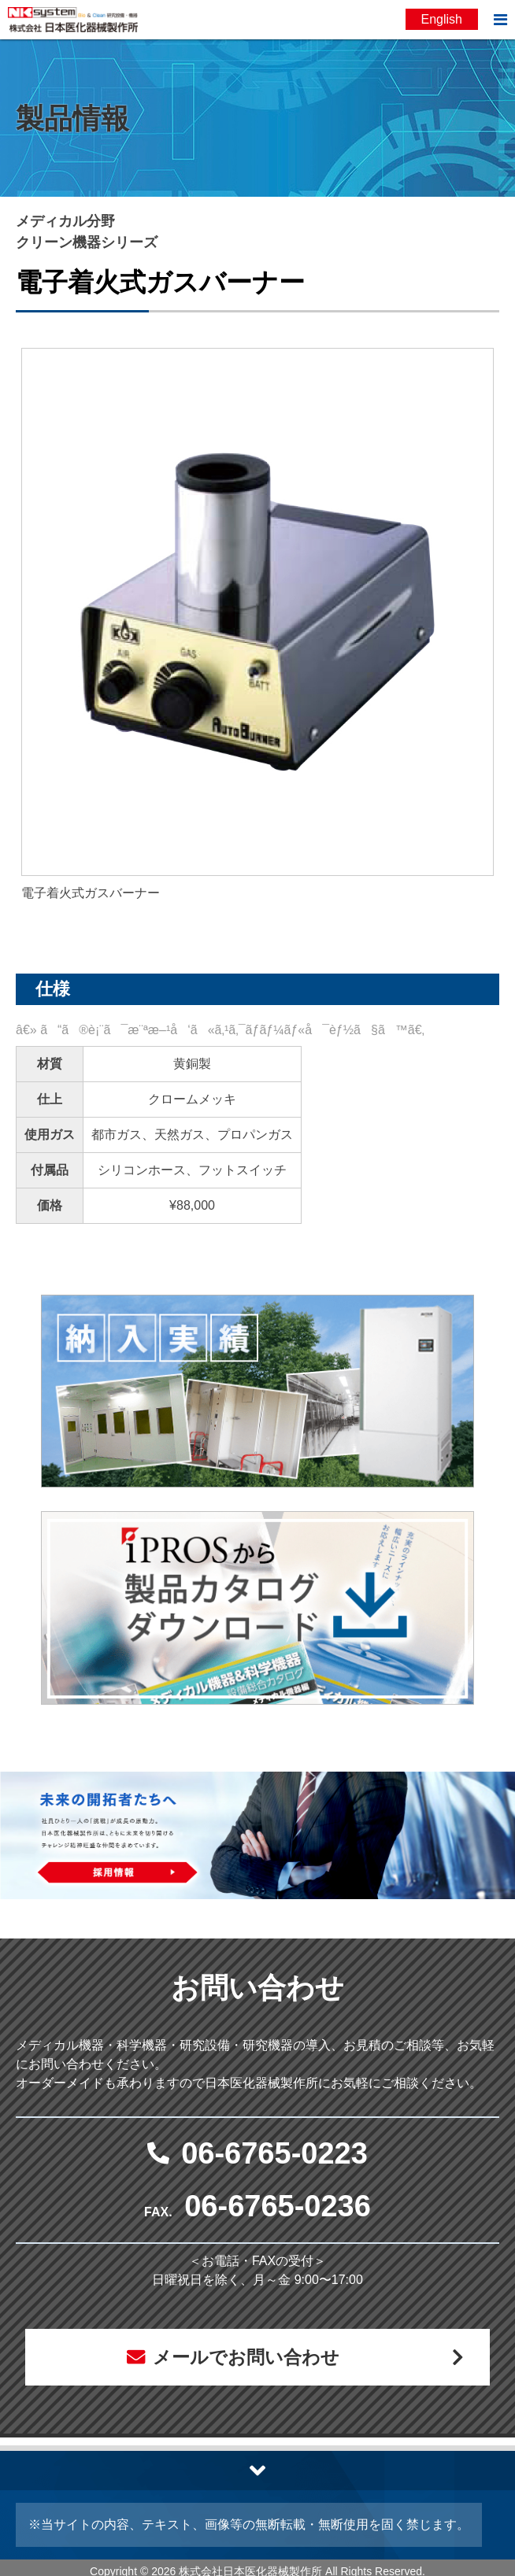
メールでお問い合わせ (245, 2357)
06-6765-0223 (274, 2153)
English (441, 19)
